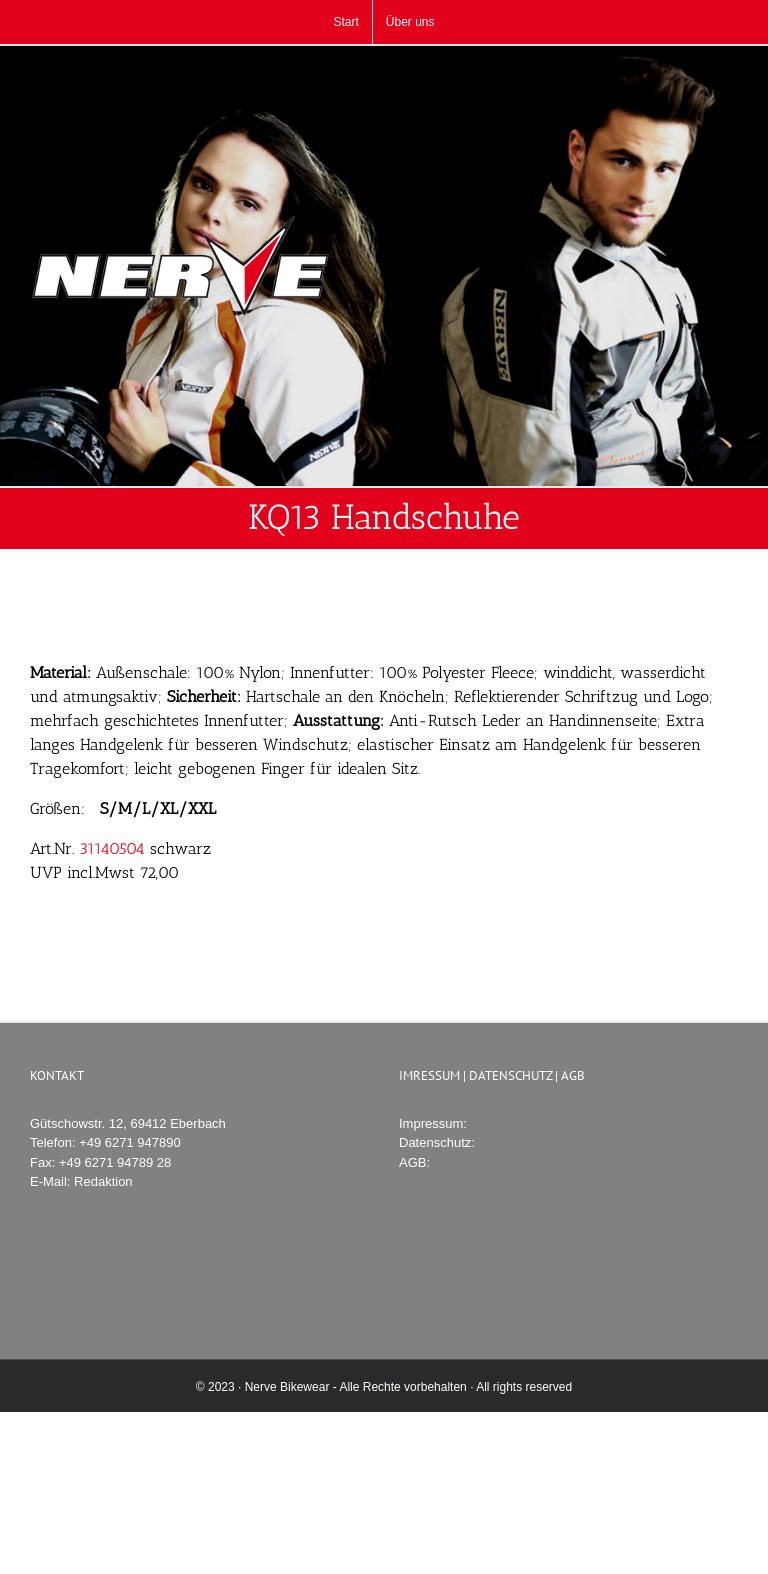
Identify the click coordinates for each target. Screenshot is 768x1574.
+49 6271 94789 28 (115, 1162)
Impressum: (433, 1123)
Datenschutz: (437, 1142)
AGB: (414, 1162)
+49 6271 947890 (130, 1142)
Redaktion (103, 1181)
